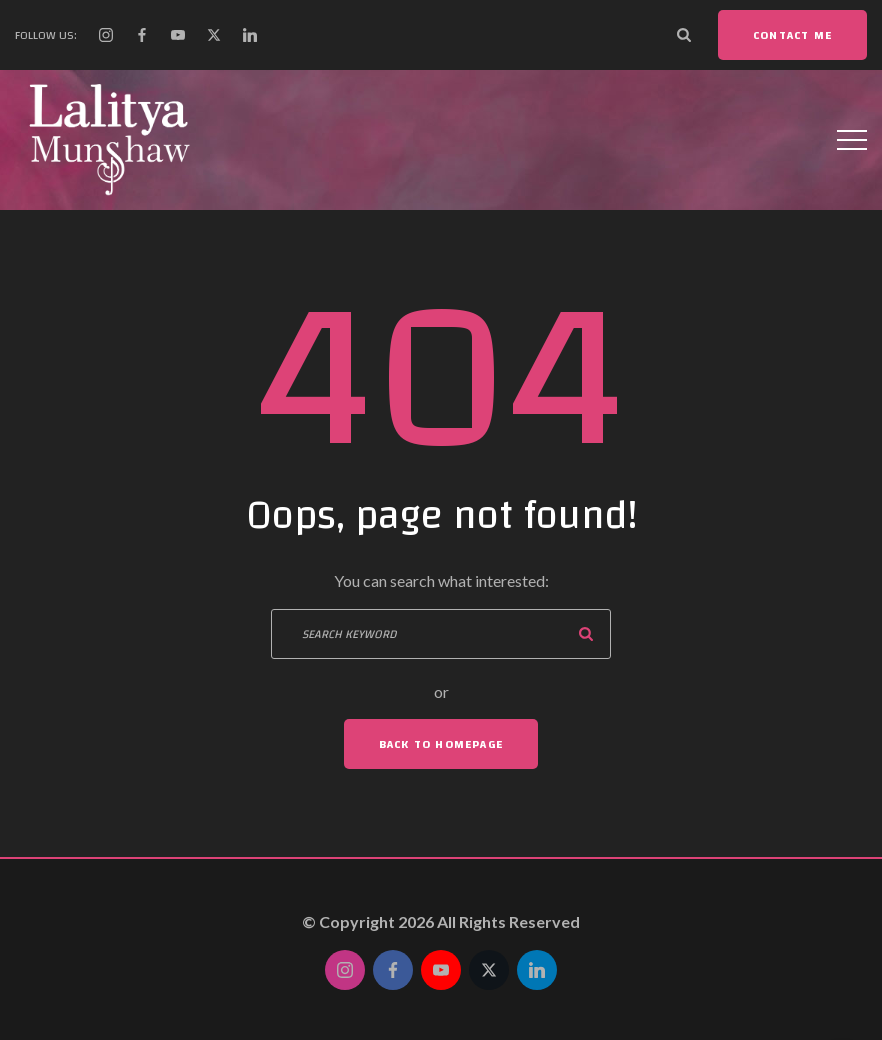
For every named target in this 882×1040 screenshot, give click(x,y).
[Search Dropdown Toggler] (684, 35)
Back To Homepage (441, 744)
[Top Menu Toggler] (852, 140)
